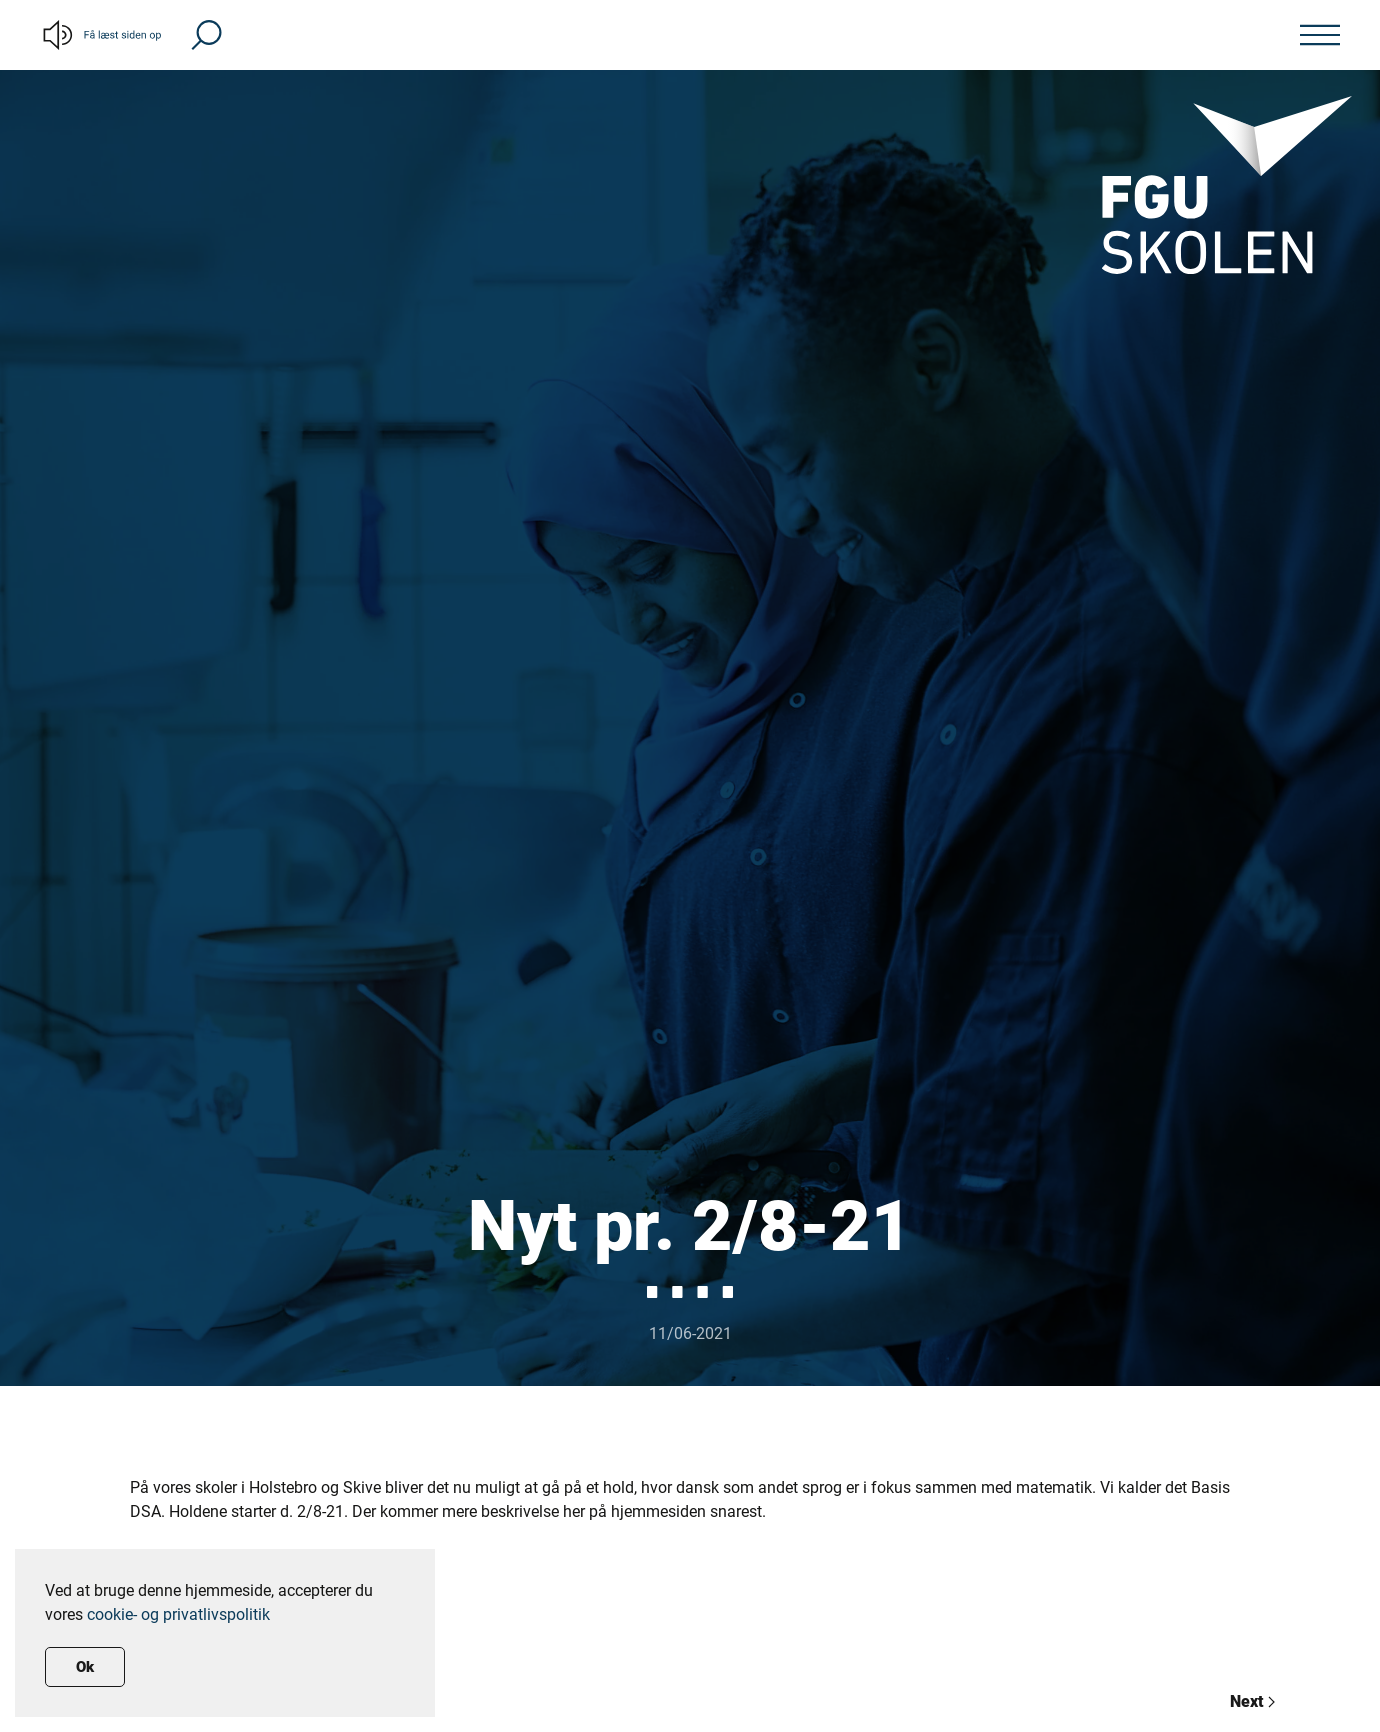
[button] (206, 33)
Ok (85, 1667)
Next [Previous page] (1252, 1701)
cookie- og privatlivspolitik (178, 1614)
